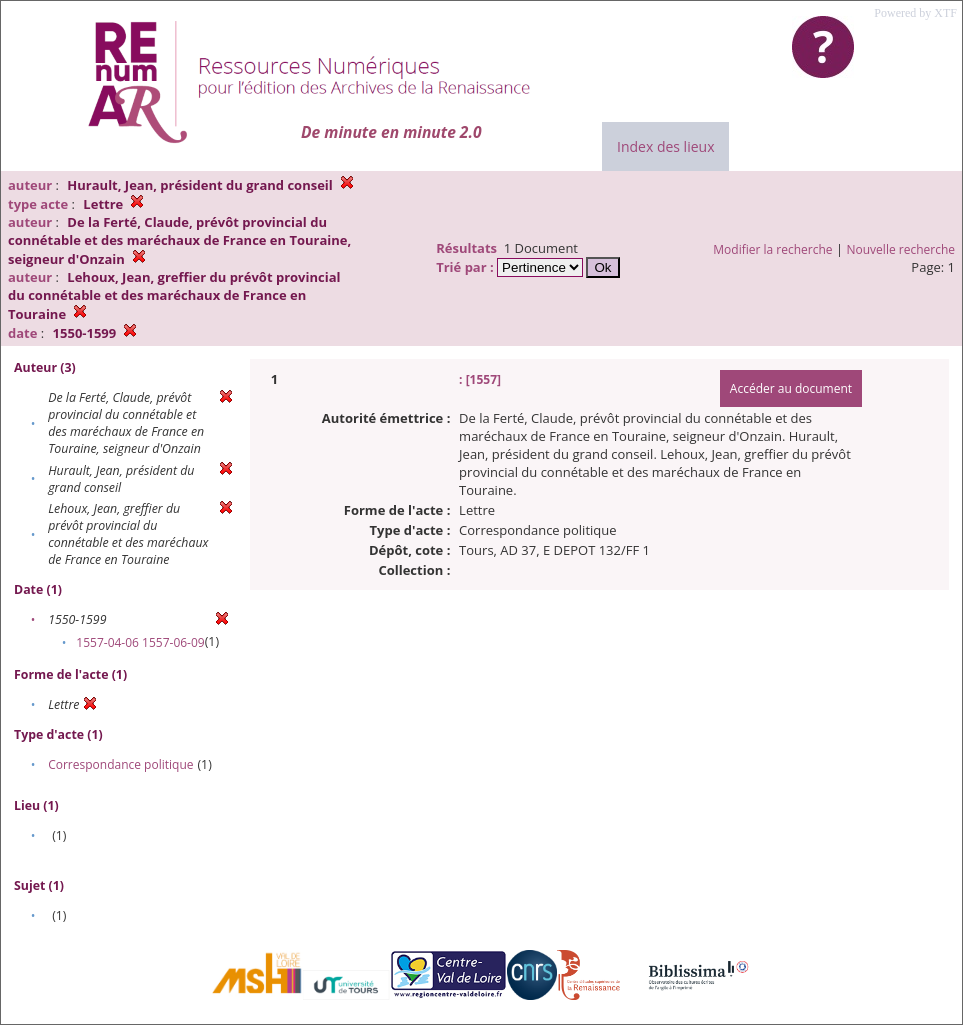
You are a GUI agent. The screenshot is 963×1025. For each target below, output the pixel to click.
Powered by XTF (915, 13)
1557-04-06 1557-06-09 (140, 642)
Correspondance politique (120, 764)
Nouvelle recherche (901, 249)
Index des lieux (665, 146)
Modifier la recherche (772, 249)
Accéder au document (791, 388)
